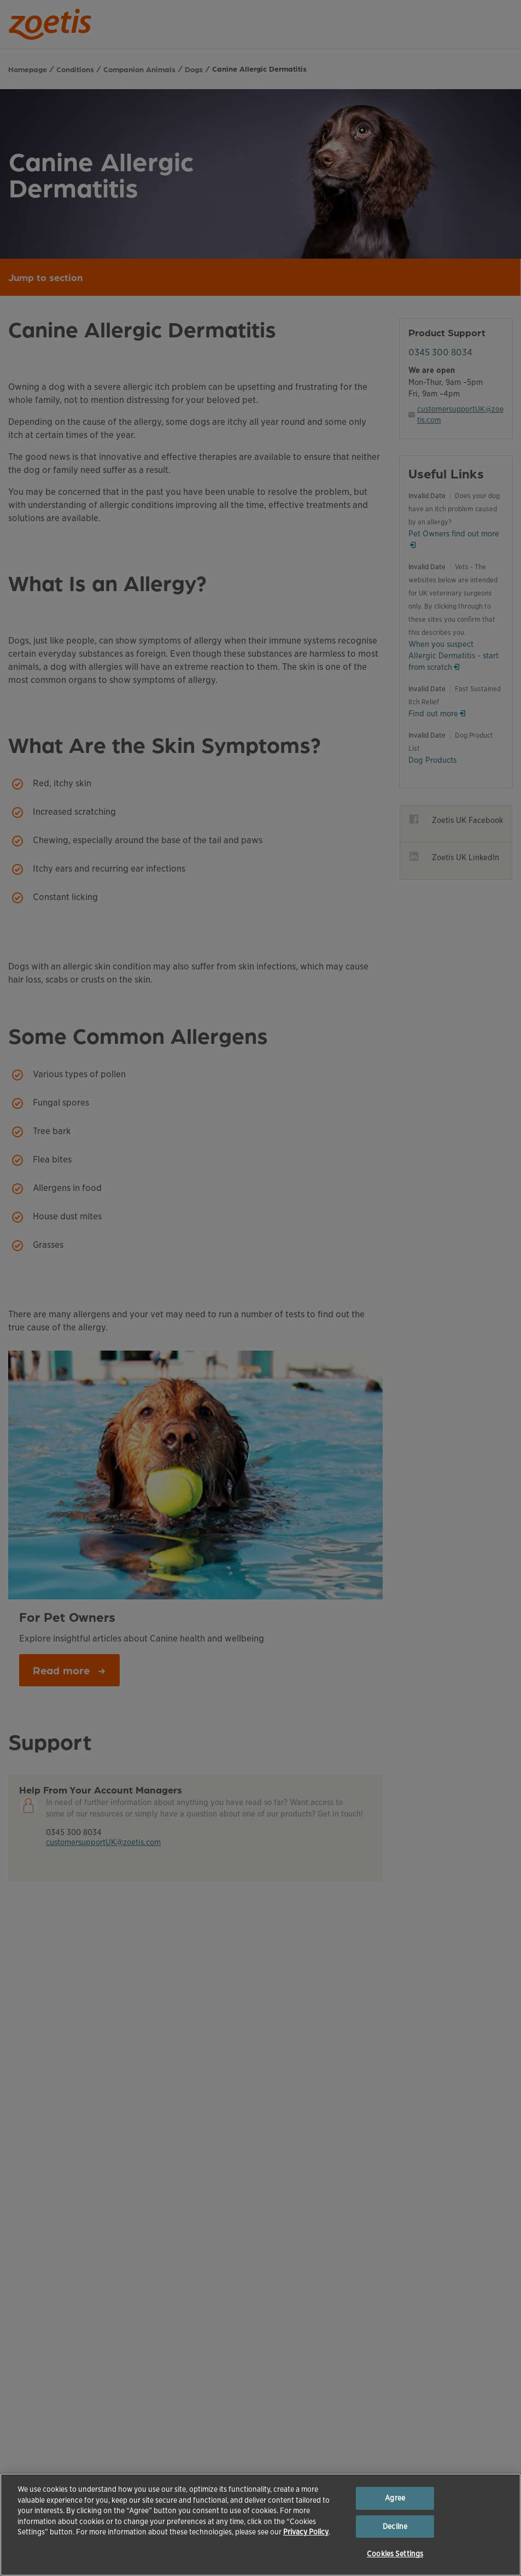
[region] (260, 2524)
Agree (395, 2498)
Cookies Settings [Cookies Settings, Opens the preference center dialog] (395, 2554)
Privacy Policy (306, 2532)
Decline (395, 2526)
